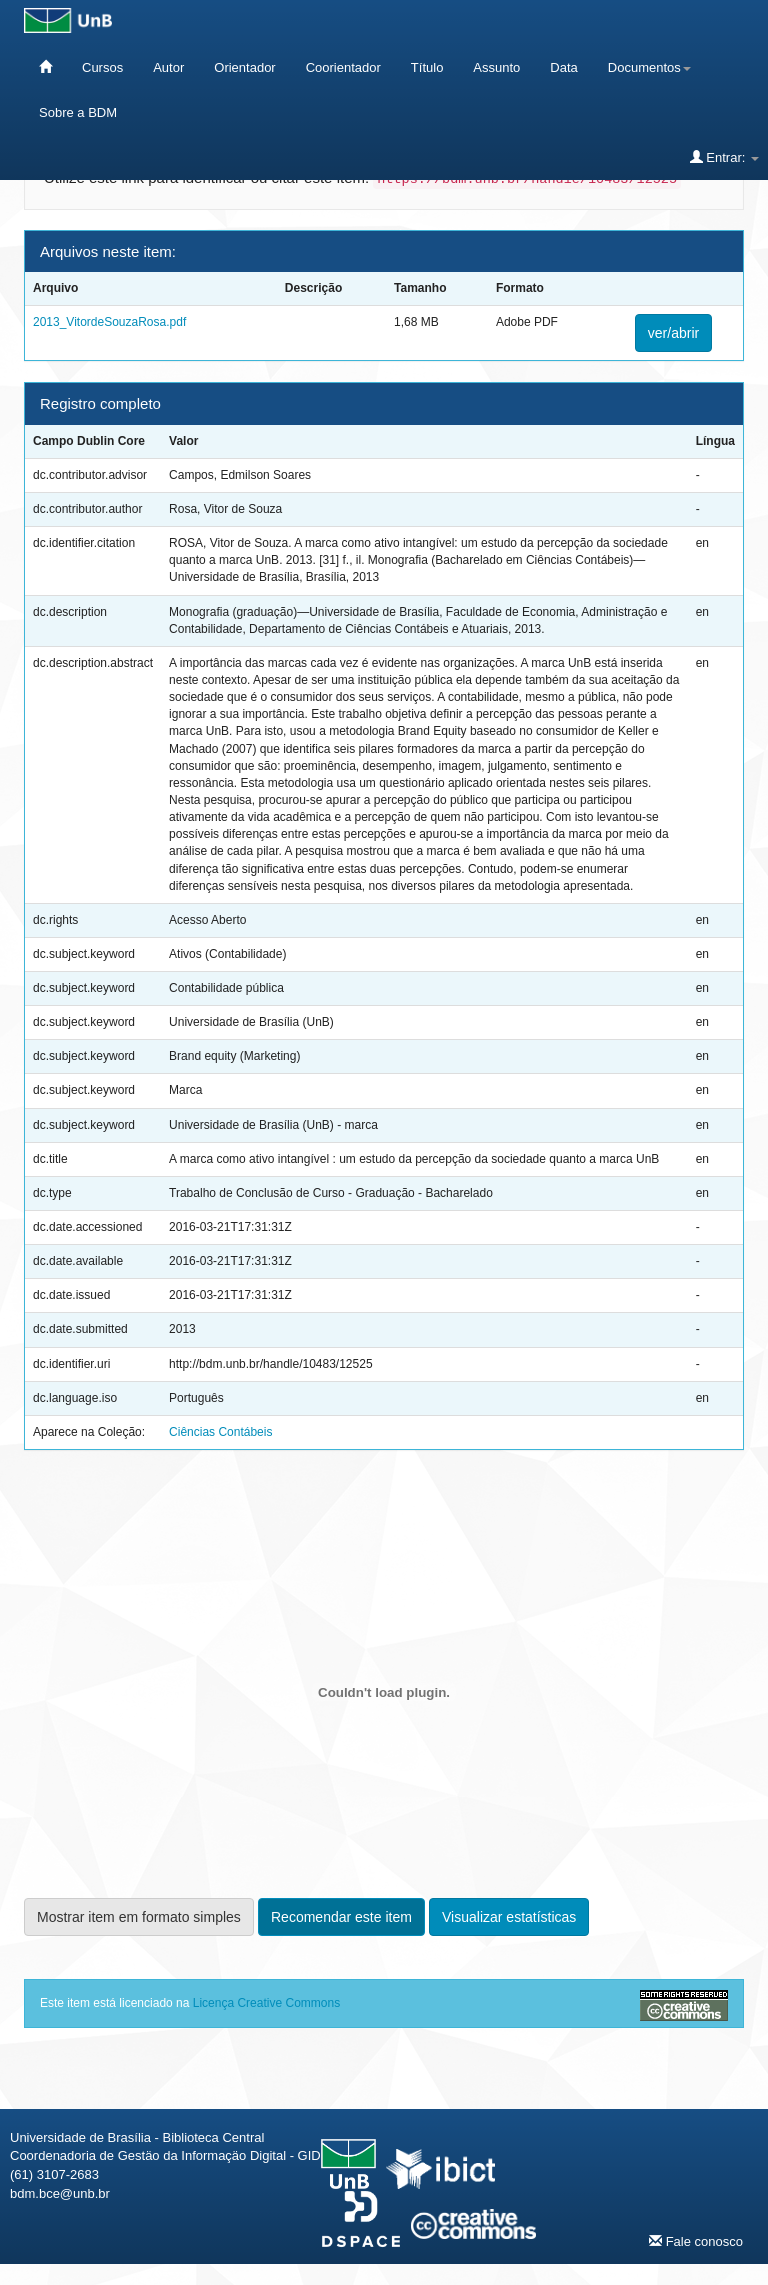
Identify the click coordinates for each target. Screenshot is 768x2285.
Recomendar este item (341, 1917)
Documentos (649, 67)
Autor (168, 67)
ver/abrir (673, 333)
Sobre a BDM (78, 112)
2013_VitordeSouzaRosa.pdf (109, 322)
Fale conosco (696, 2241)
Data (563, 67)
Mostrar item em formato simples (139, 1917)
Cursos (102, 67)
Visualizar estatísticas (509, 1917)
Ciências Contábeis (220, 1432)
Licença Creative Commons (266, 2003)
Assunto (496, 67)
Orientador (244, 67)
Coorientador (343, 67)
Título (427, 67)
